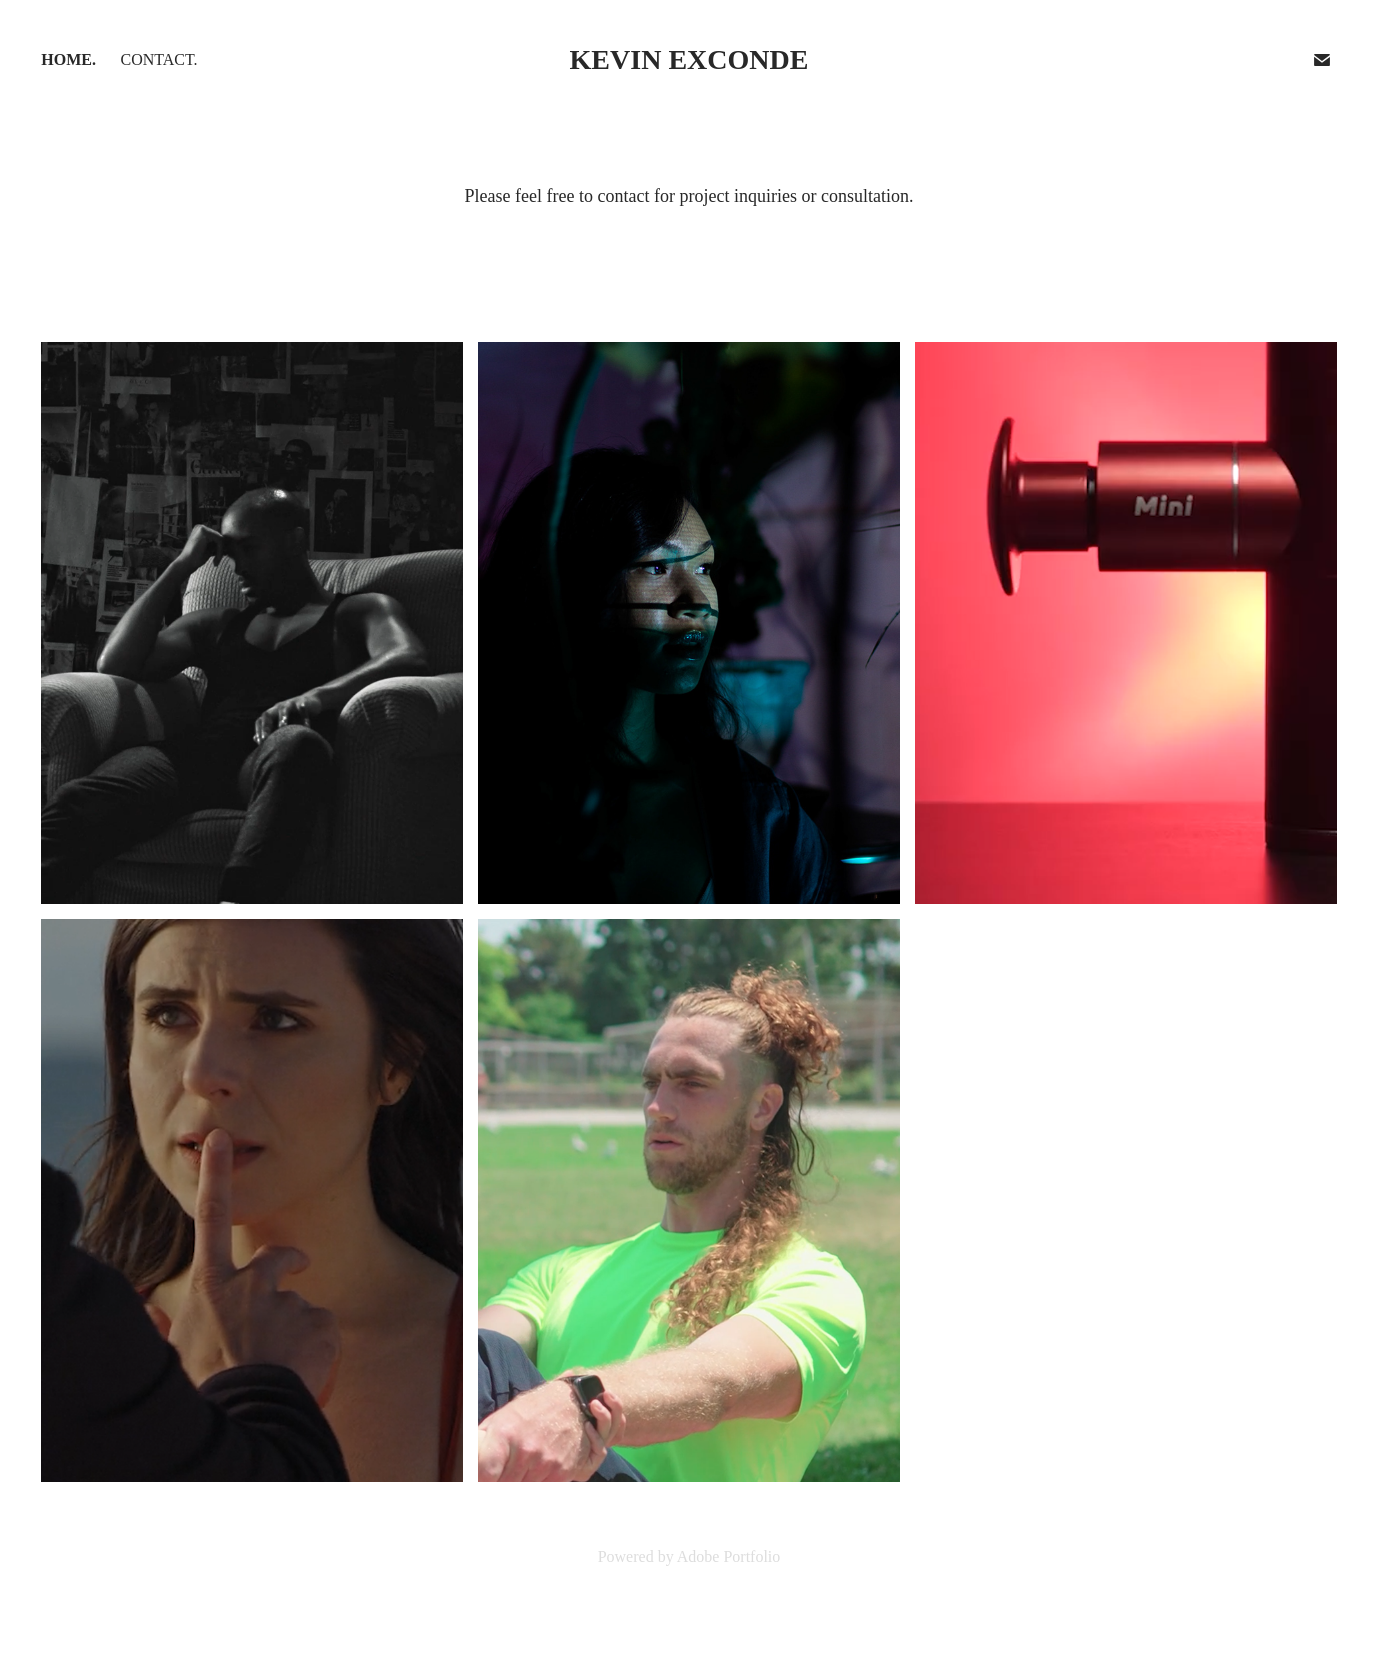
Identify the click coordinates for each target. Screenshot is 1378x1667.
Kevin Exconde (689, 59)
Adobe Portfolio (729, 1556)
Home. (68, 59)
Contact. (158, 59)
